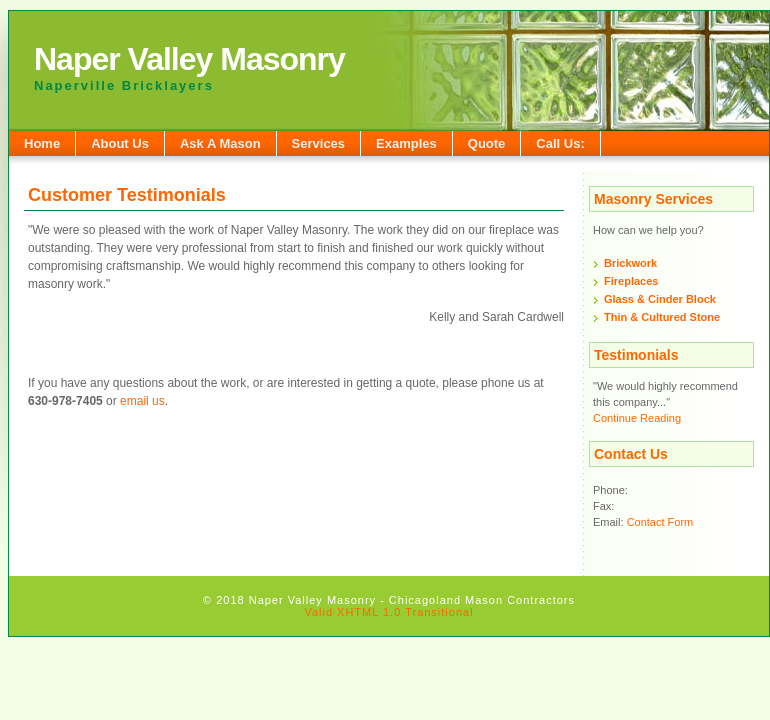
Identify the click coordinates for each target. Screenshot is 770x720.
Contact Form (660, 522)
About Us (120, 143)
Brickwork (630, 263)
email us (142, 401)
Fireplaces (631, 281)
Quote (487, 143)
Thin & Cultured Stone (662, 317)
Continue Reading (637, 418)
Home (42, 143)
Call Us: (560, 143)
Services (319, 143)
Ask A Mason (220, 143)
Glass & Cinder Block (660, 299)
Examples (406, 143)
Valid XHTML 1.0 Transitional (388, 612)
